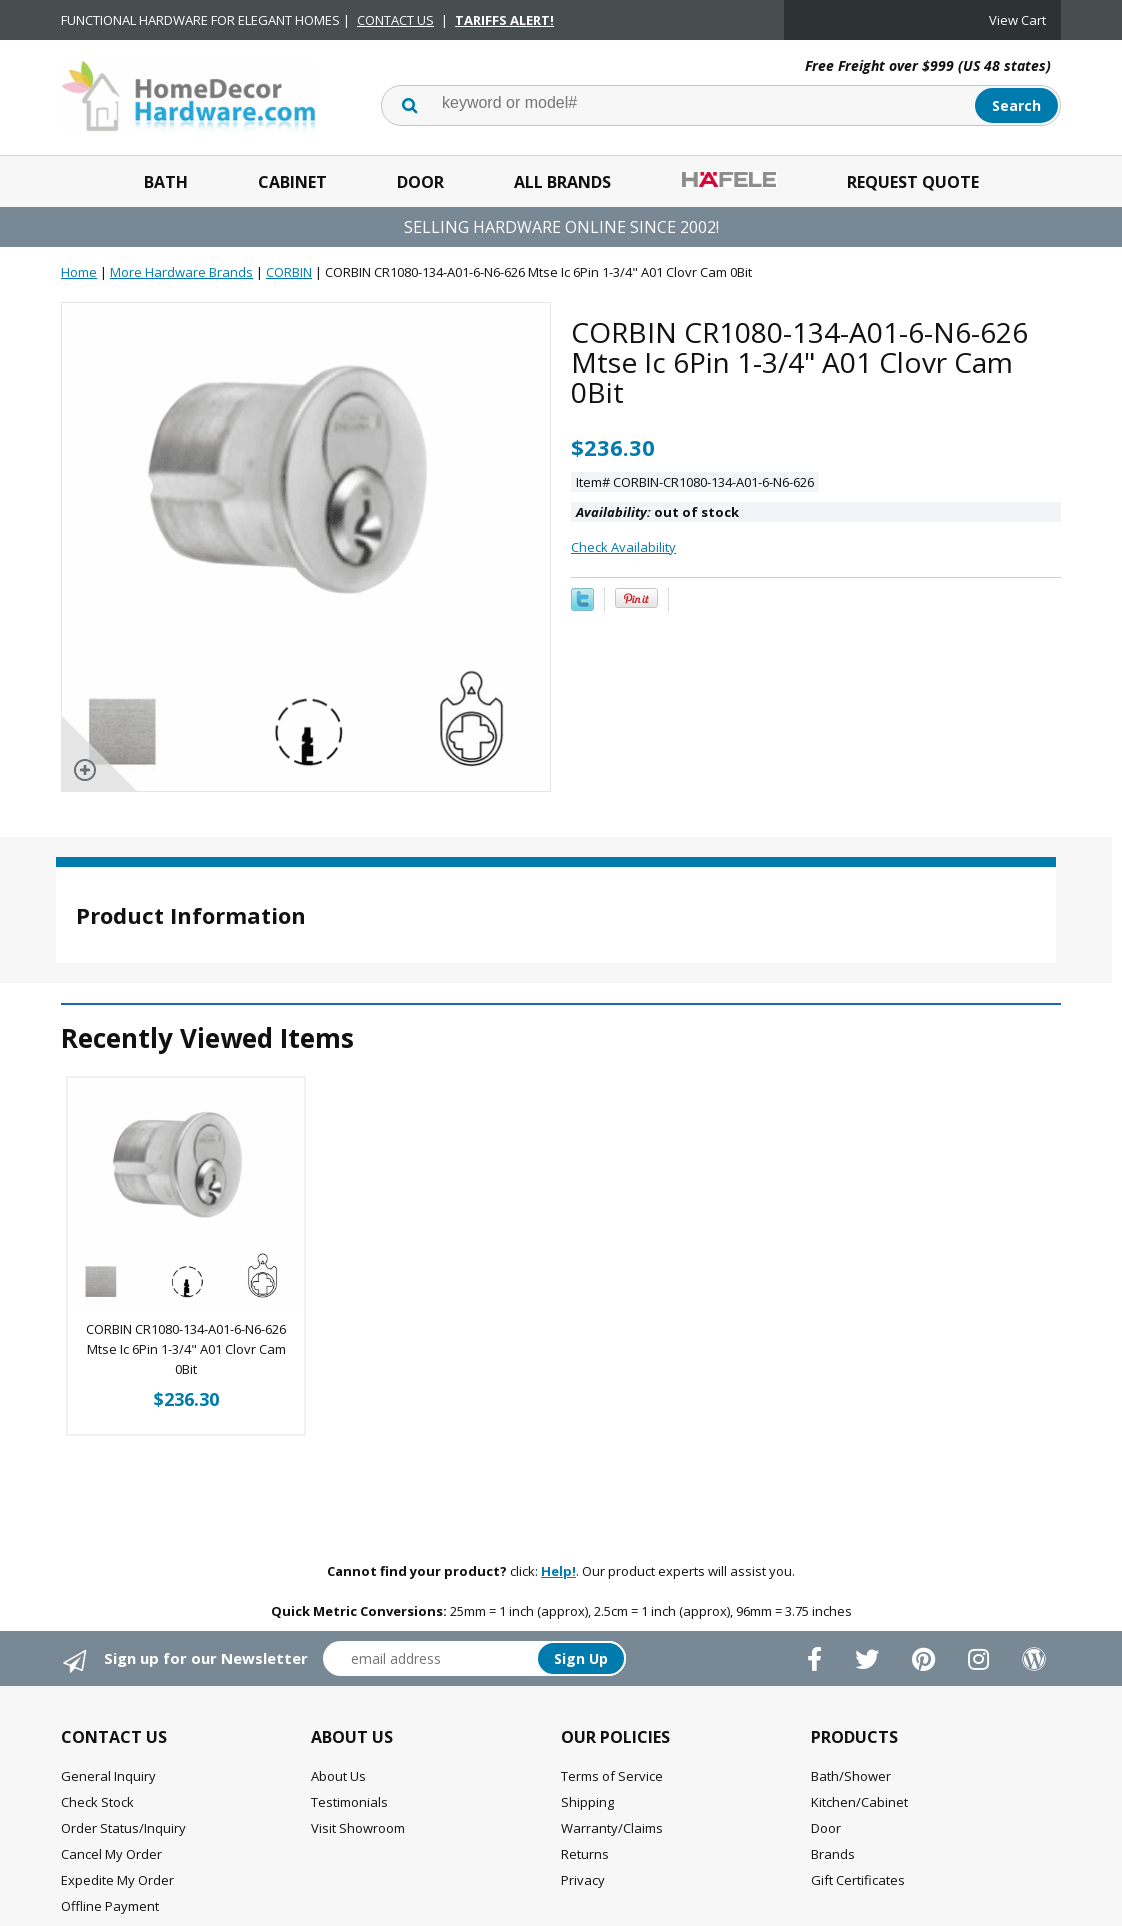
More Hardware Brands (181, 272)
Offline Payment (110, 1906)
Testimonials (349, 1802)
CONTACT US (395, 20)
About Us (338, 1776)
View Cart (1017, 20)
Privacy (583, 1880)
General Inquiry (108, 1776)
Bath (166, 182)
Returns (585, 1854)
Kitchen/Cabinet (859, 1802)
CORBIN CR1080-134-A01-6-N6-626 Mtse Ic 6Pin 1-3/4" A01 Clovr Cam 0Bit (186, 1349)
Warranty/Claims (612, 1828)
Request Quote (913, 182)
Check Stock (97, 1802)
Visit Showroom (358, 1828)
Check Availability (623, 547)
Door (420, 182)
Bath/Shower (851, 1776)
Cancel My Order (111, 1854)
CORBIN (289, 272)
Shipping (587, 1802)
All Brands (562, 182)
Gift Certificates (858, 1880)
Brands (833, 1854)
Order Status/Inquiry (123, 1828)
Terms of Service (612, 1776)
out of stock (657, 512)
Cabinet (292, 182)
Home (79, 272)
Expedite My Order (117, 1880)
